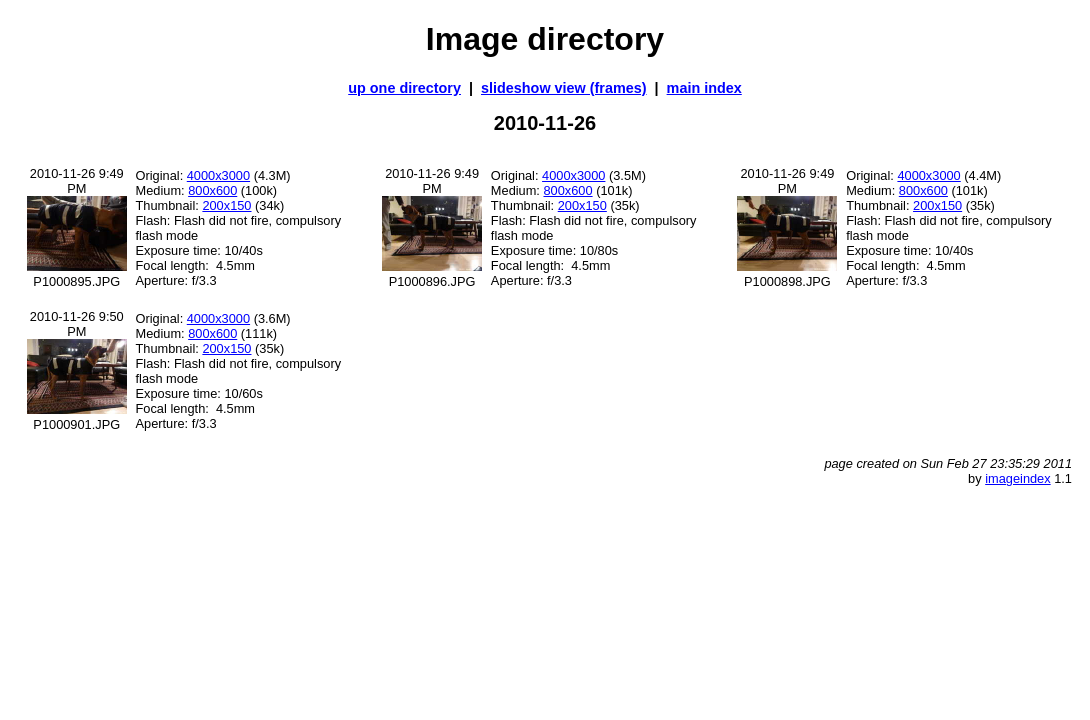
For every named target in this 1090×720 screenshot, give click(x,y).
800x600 (212, 190)
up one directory (404, 88)
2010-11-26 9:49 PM (77, 181)
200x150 (226, 205)
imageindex (1017, 478)
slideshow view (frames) (564, 88)
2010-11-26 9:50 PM (77, 324)
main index (704, 88)
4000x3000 (218, 175)
